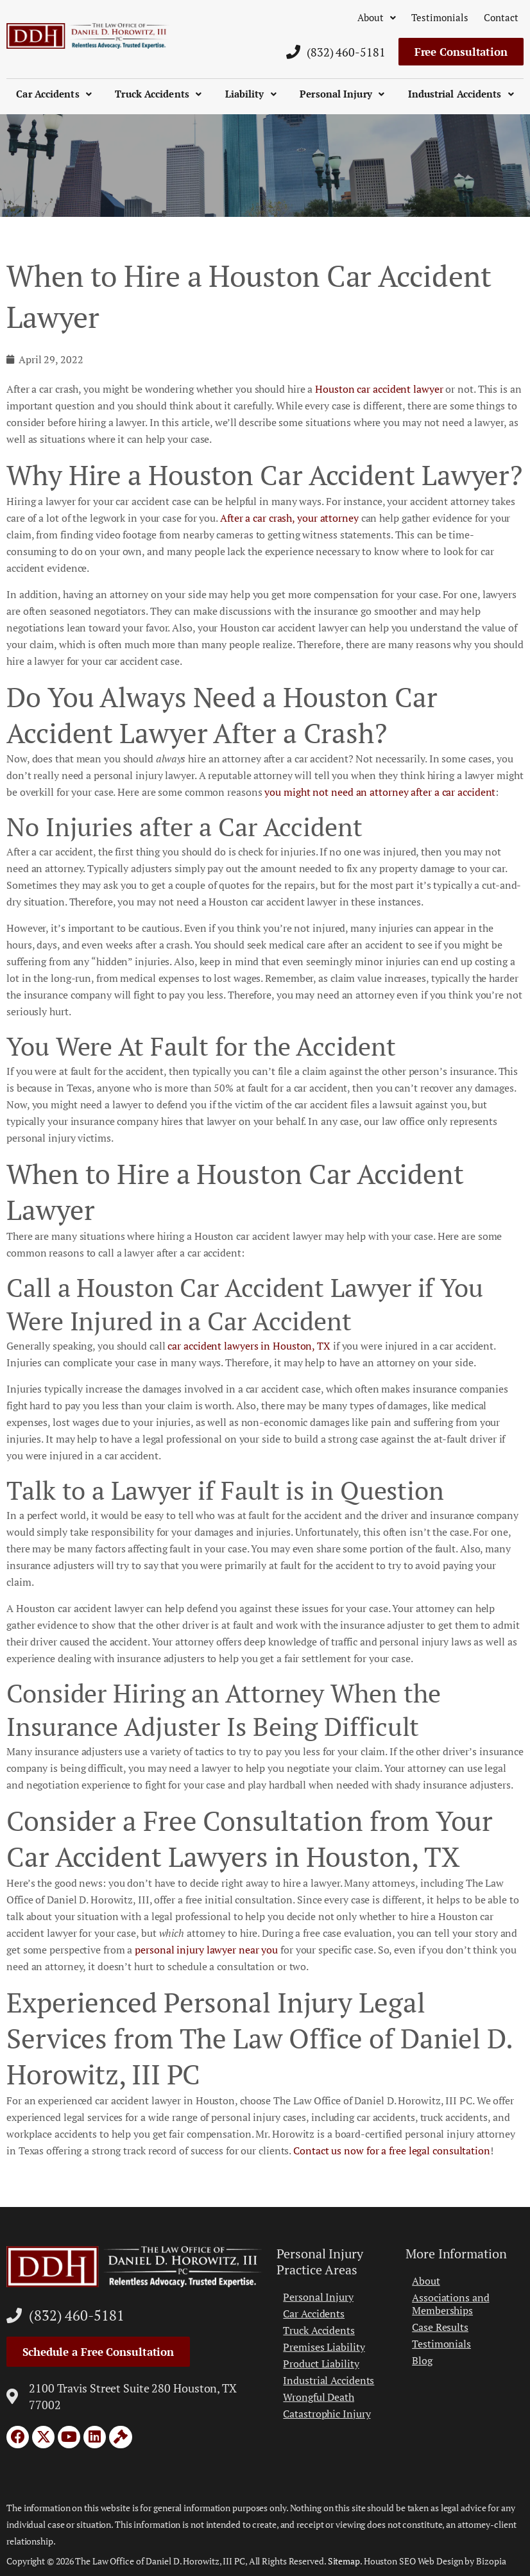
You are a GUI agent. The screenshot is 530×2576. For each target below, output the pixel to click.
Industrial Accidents (461, 93)
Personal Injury (342, 93)
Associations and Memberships (450, 2304)
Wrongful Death (318, 2397)
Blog (422, 2360)
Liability (251, 93)
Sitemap (344, 2561)
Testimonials (439, 17)
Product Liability (321, 2363)
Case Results (440, 2327)
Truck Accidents (158, 93)
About (376, 17)
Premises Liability (323, 2346)
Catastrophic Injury (326, 2413)
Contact (501, 17)
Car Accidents (53, 93)
